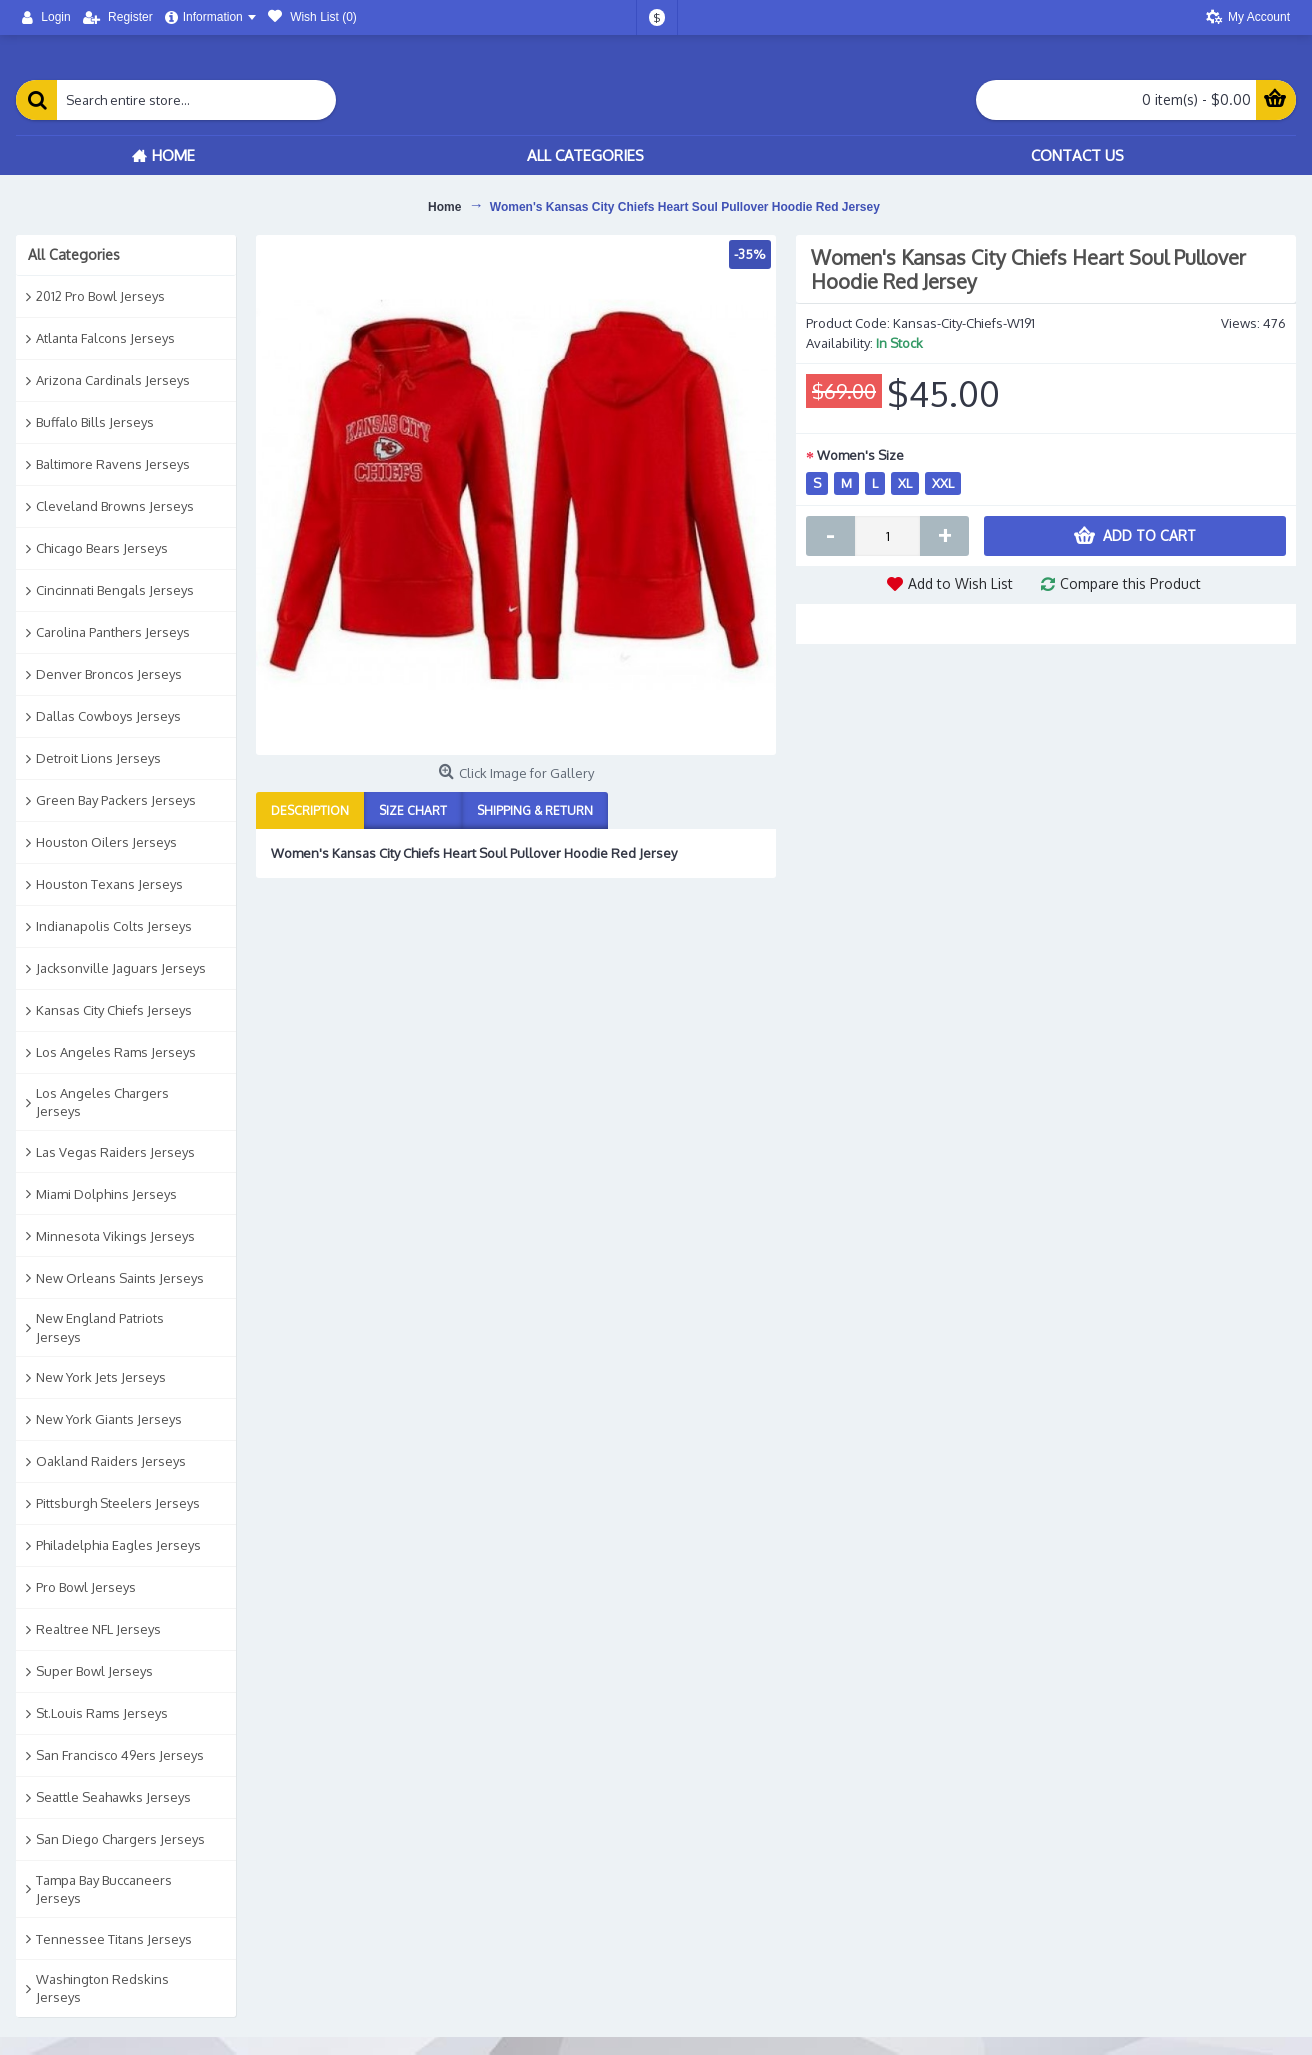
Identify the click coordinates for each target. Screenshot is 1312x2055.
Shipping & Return (535, 810)
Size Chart (413, 810)
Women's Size (860, 455)
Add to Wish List (960, 583)
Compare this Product (1130, 583)
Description (310, 810)
